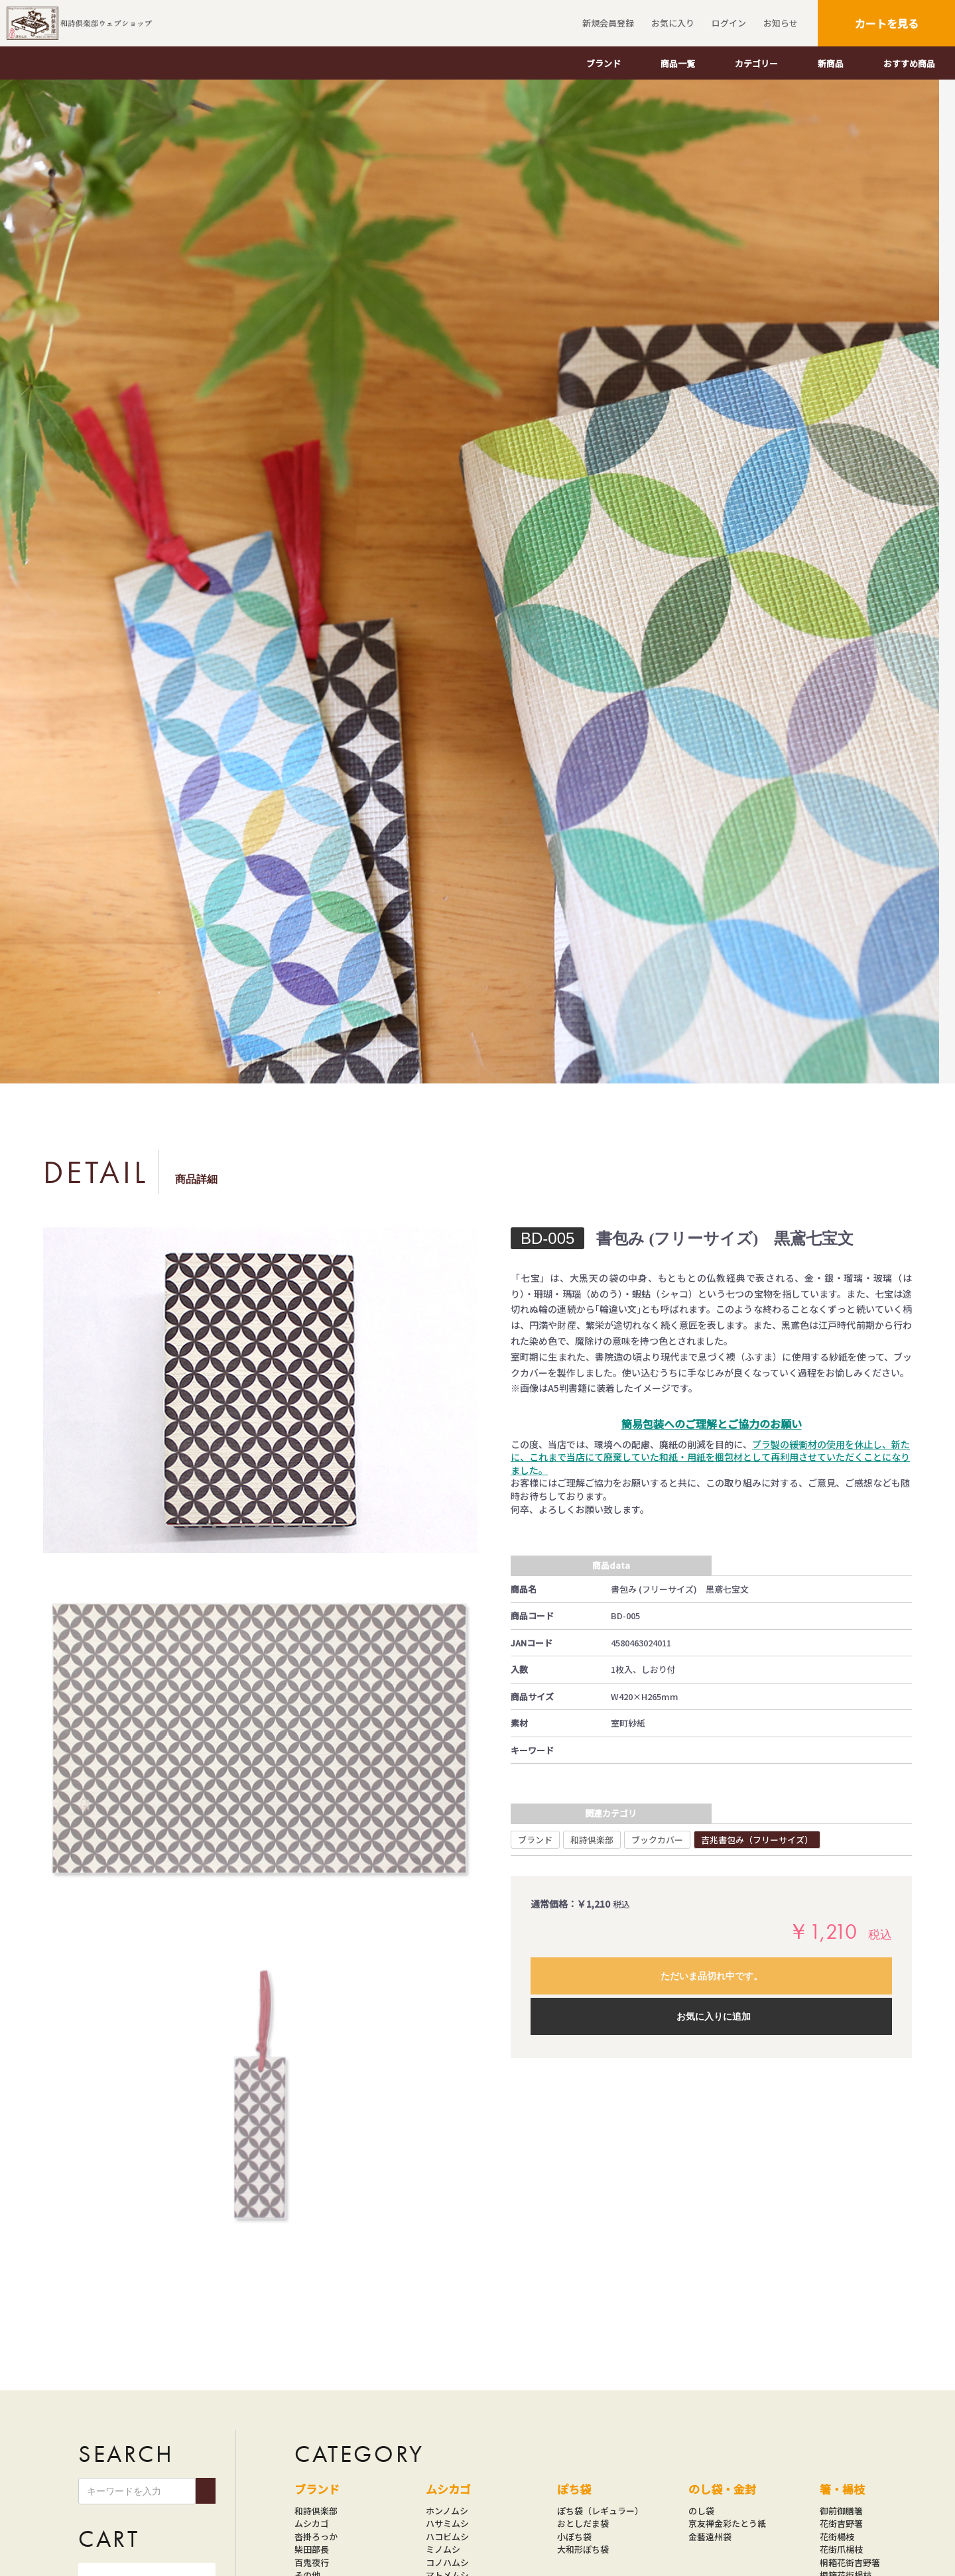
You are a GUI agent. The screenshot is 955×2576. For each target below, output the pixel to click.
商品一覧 (678, 63)
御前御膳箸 (841, 2510)
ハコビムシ (447, 2536)
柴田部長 (311, 2549)
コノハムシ (447, 2562)
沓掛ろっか (316, 2536)
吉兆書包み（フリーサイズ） (757, 1839)
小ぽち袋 (574, 2536)
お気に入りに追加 (713, 2016)
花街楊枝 (837, 2536)
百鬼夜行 (311, 2562)
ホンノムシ (447, 2510)
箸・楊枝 (842, 2489)
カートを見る (887, 23)
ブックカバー (657, 1839)
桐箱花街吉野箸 (850, 2562)
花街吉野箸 (841, 2523)
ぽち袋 (574, 2489)
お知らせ (778, 23)
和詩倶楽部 (591, 1839)
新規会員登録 (606, 23)
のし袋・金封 (722, 2489)
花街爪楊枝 (841, 2549)
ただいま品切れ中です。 (712, 1976)
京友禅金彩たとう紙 (727, 2523)
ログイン (727, 23)
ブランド (603, 63)
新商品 (831, 63)
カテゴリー (756, 63)
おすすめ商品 (909, 63)
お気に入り (671, 23)
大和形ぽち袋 (583, 2549)
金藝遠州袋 (710, 2536)
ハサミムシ (447, 2523)
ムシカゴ (311, 2523)
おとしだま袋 (583, 2523)
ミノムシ (443, 2549)
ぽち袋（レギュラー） (600, 2510)
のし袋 (701, 2510)
